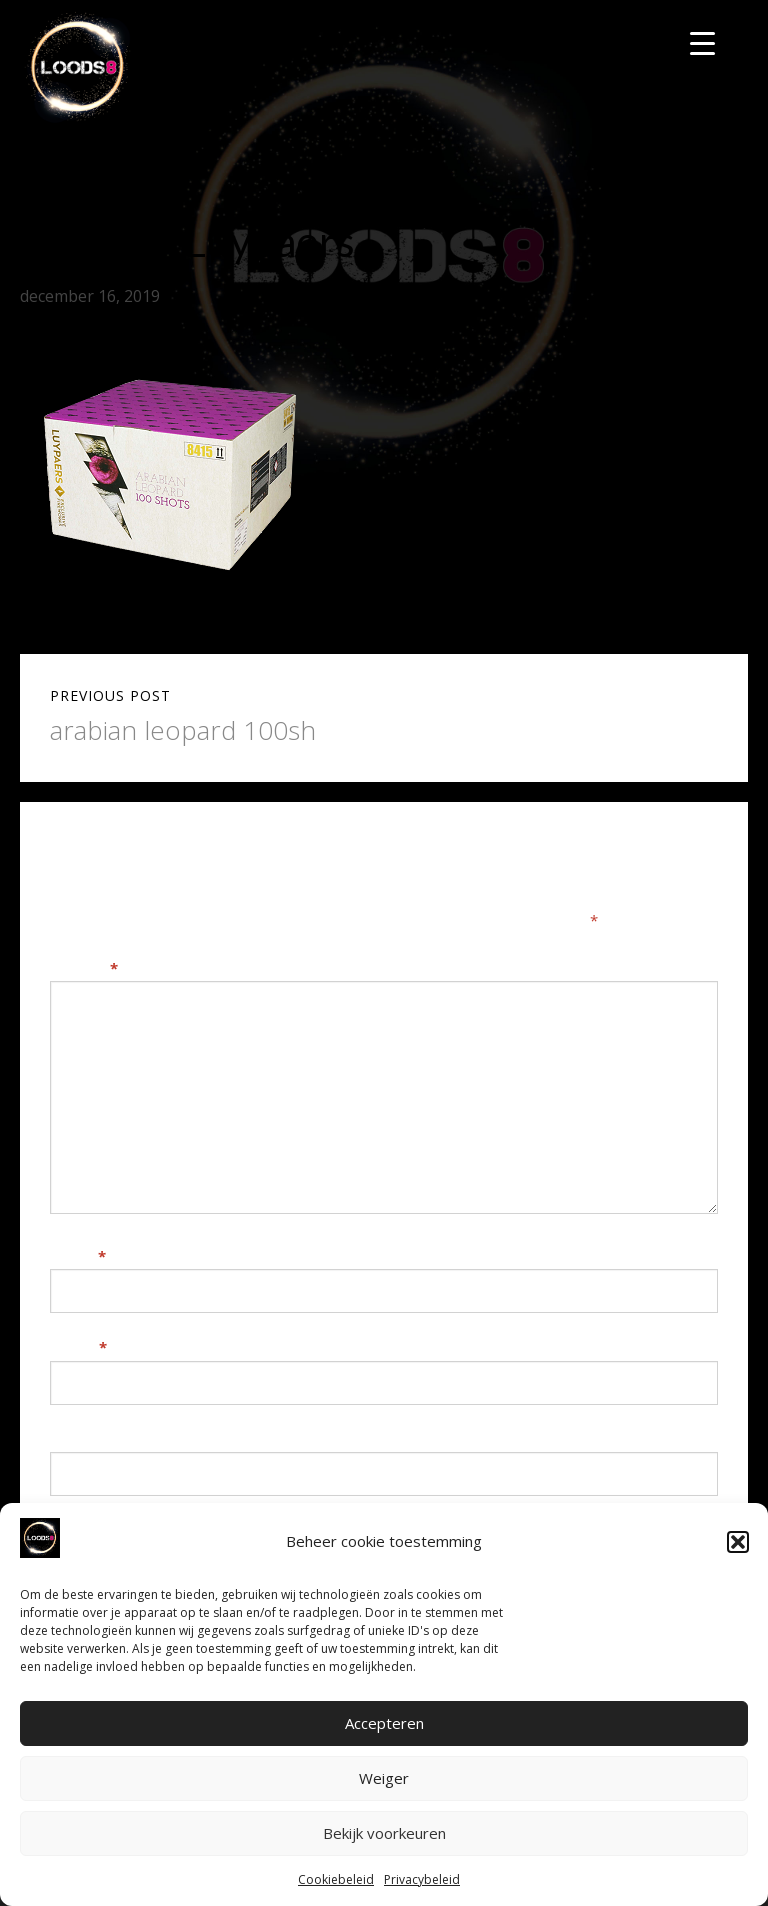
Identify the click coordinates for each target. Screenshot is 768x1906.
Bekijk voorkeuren (384, 1833)
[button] (738, 1542)
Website (81, 1439)
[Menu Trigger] (702, 42)
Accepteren (384, 1723)
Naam (78, 1256)
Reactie (84, 968)
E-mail (78, 1347)
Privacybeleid (422, 1879)
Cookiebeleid (336, 1879)
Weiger (384, 1778)
